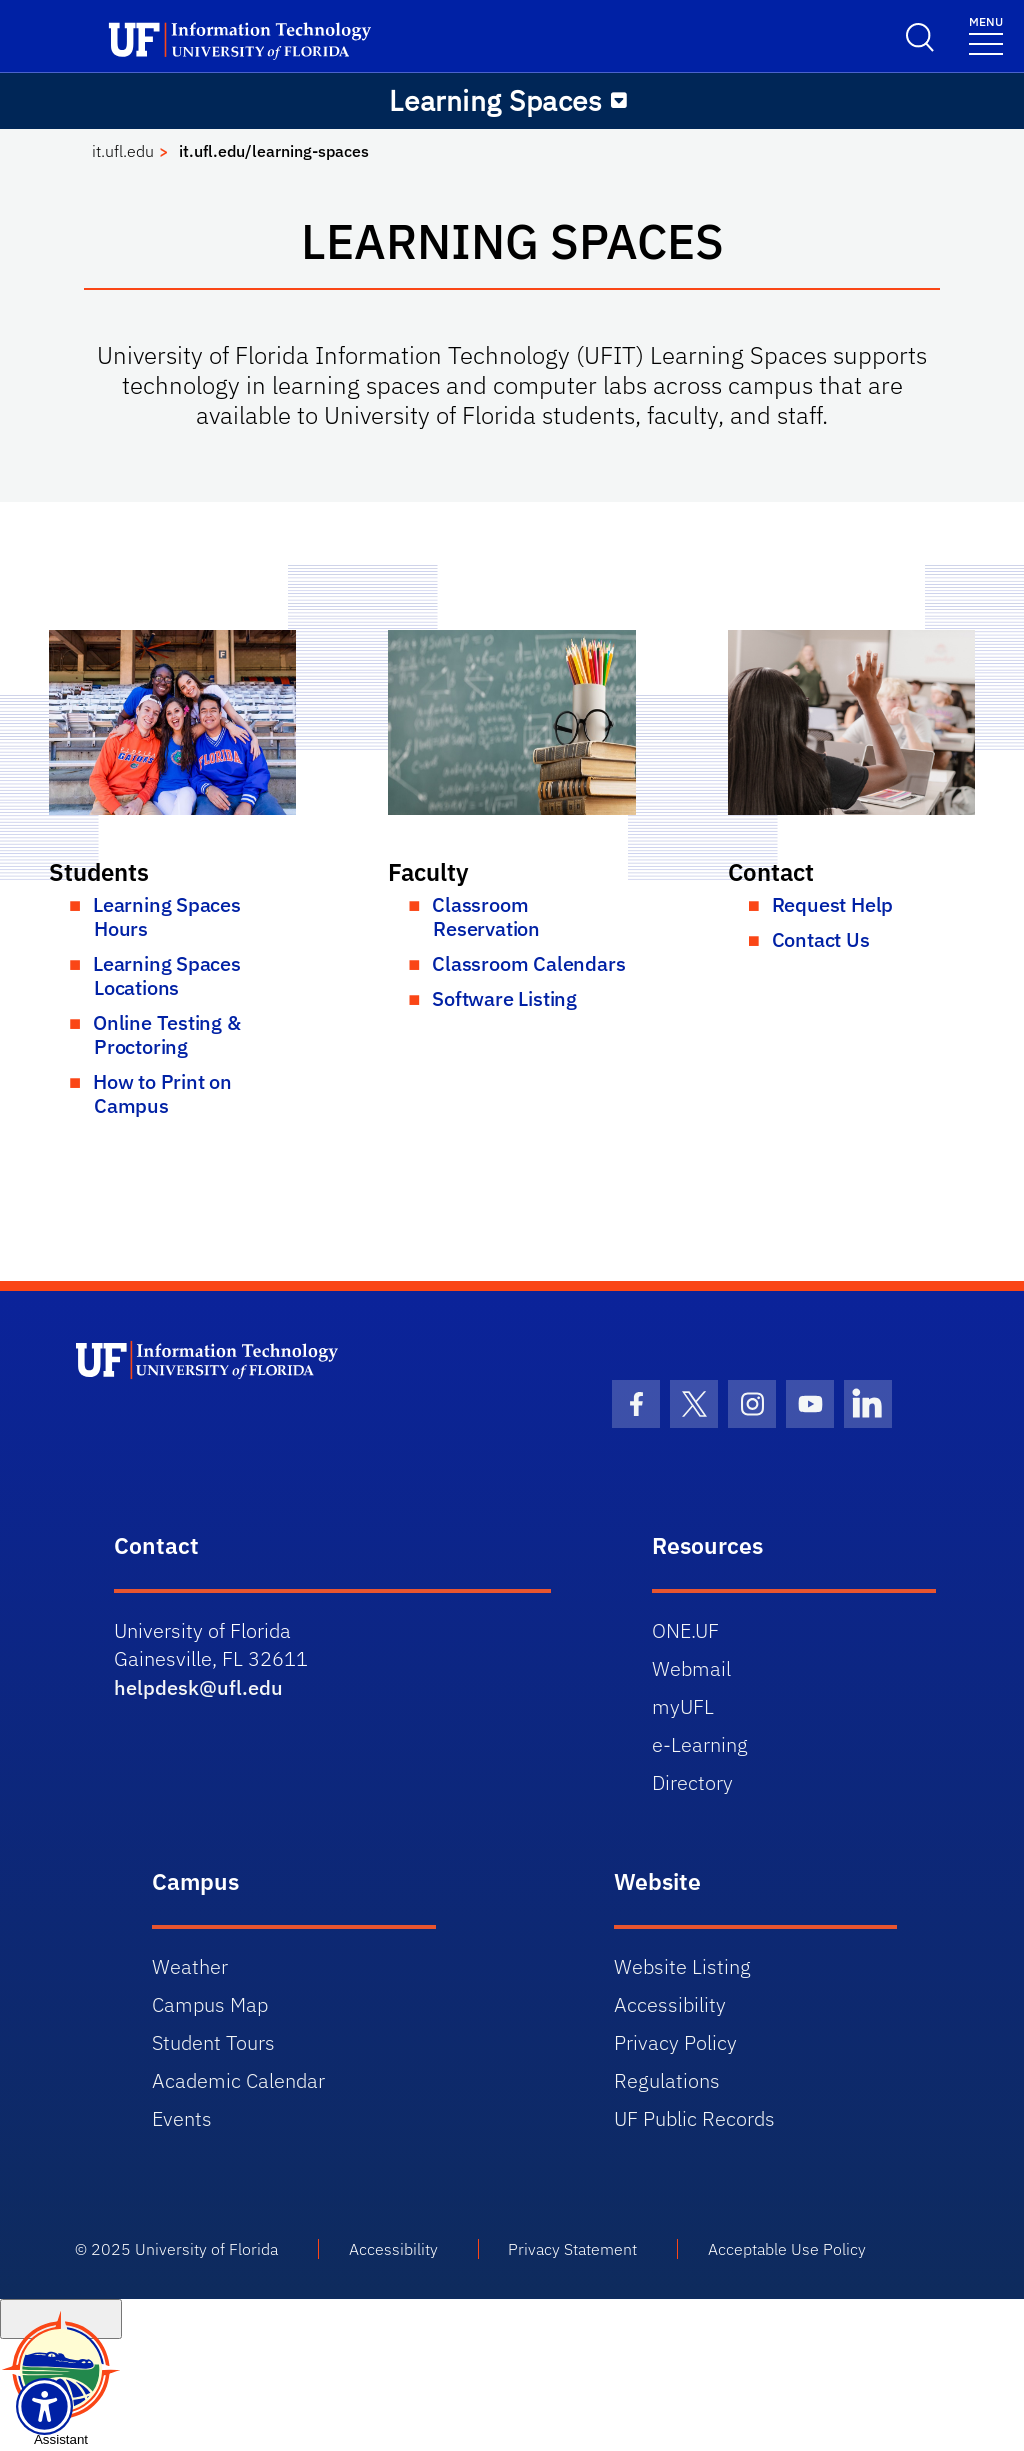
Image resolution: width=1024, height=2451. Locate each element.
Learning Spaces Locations (167, 975)
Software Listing (504, 998)
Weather (190, 1966)
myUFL (683, 1706)
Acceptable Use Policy (787, 2249)
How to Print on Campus (162, 1093)
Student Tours (213, 2042)
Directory (692, 1782)
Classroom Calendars (528, 963)
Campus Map (210, 2004)
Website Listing (682, 1966)
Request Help (832, 904)
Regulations (667, 2080)
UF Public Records (694, 2118)
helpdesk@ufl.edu (198, 1687)
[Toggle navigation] (986, 34)
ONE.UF (685, 1630)
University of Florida (206, 2249)
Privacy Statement (572, 2249)
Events (182, 2118)
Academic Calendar (238, 2080)
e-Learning (700, 1744)
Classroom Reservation (486, 916)
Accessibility (670, 2004)
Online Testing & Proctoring (167, 1034)
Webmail (691, 1668)
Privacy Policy (675, 2042)
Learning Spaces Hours (167, 916)
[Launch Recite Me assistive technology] (44, 2406)
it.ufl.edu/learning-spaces (274, 151)
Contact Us (821, 939)
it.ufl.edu (123, 151)
